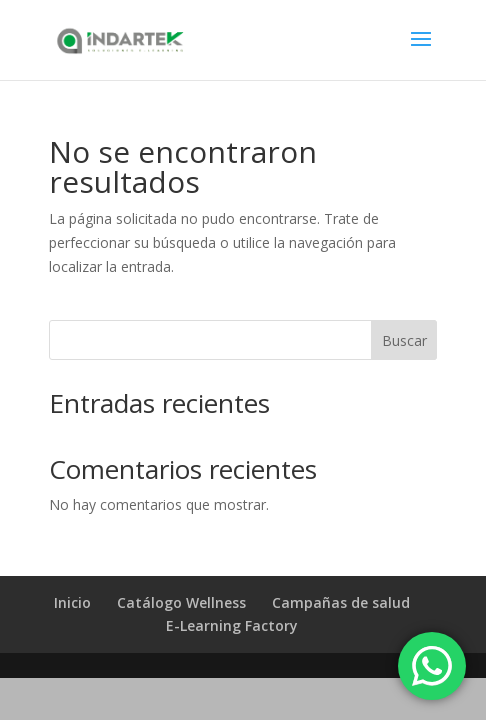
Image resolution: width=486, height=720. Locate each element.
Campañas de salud (341, 602)
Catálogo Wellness (181, 602)
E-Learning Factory (232, 625)
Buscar (404, 340)
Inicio (72, 602)
